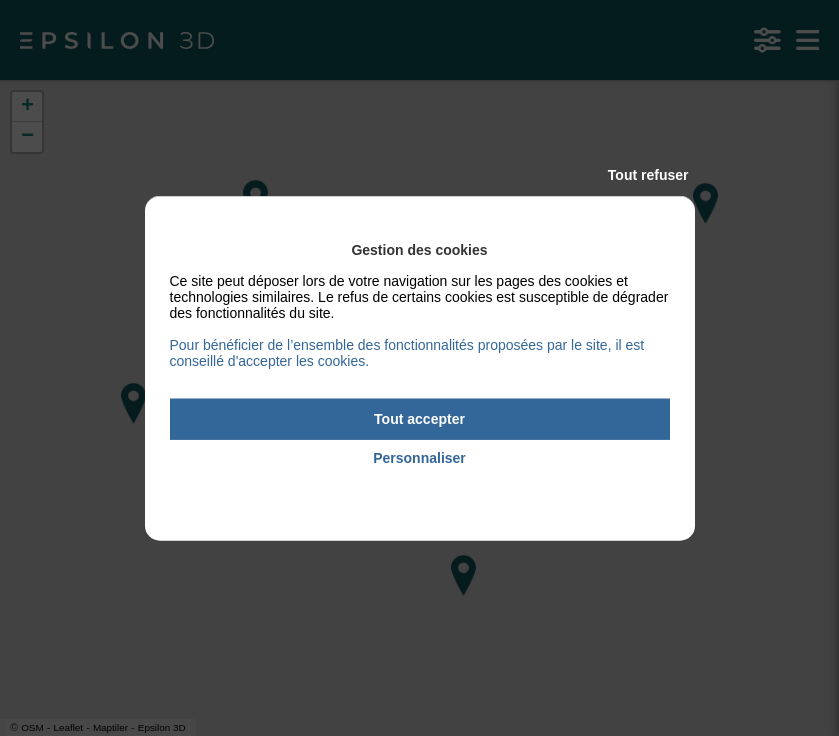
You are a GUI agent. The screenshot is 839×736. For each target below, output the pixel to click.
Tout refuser (648, 175)
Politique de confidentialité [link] (419, 485)
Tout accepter (419, 419)
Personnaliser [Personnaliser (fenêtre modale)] (419, 458)
